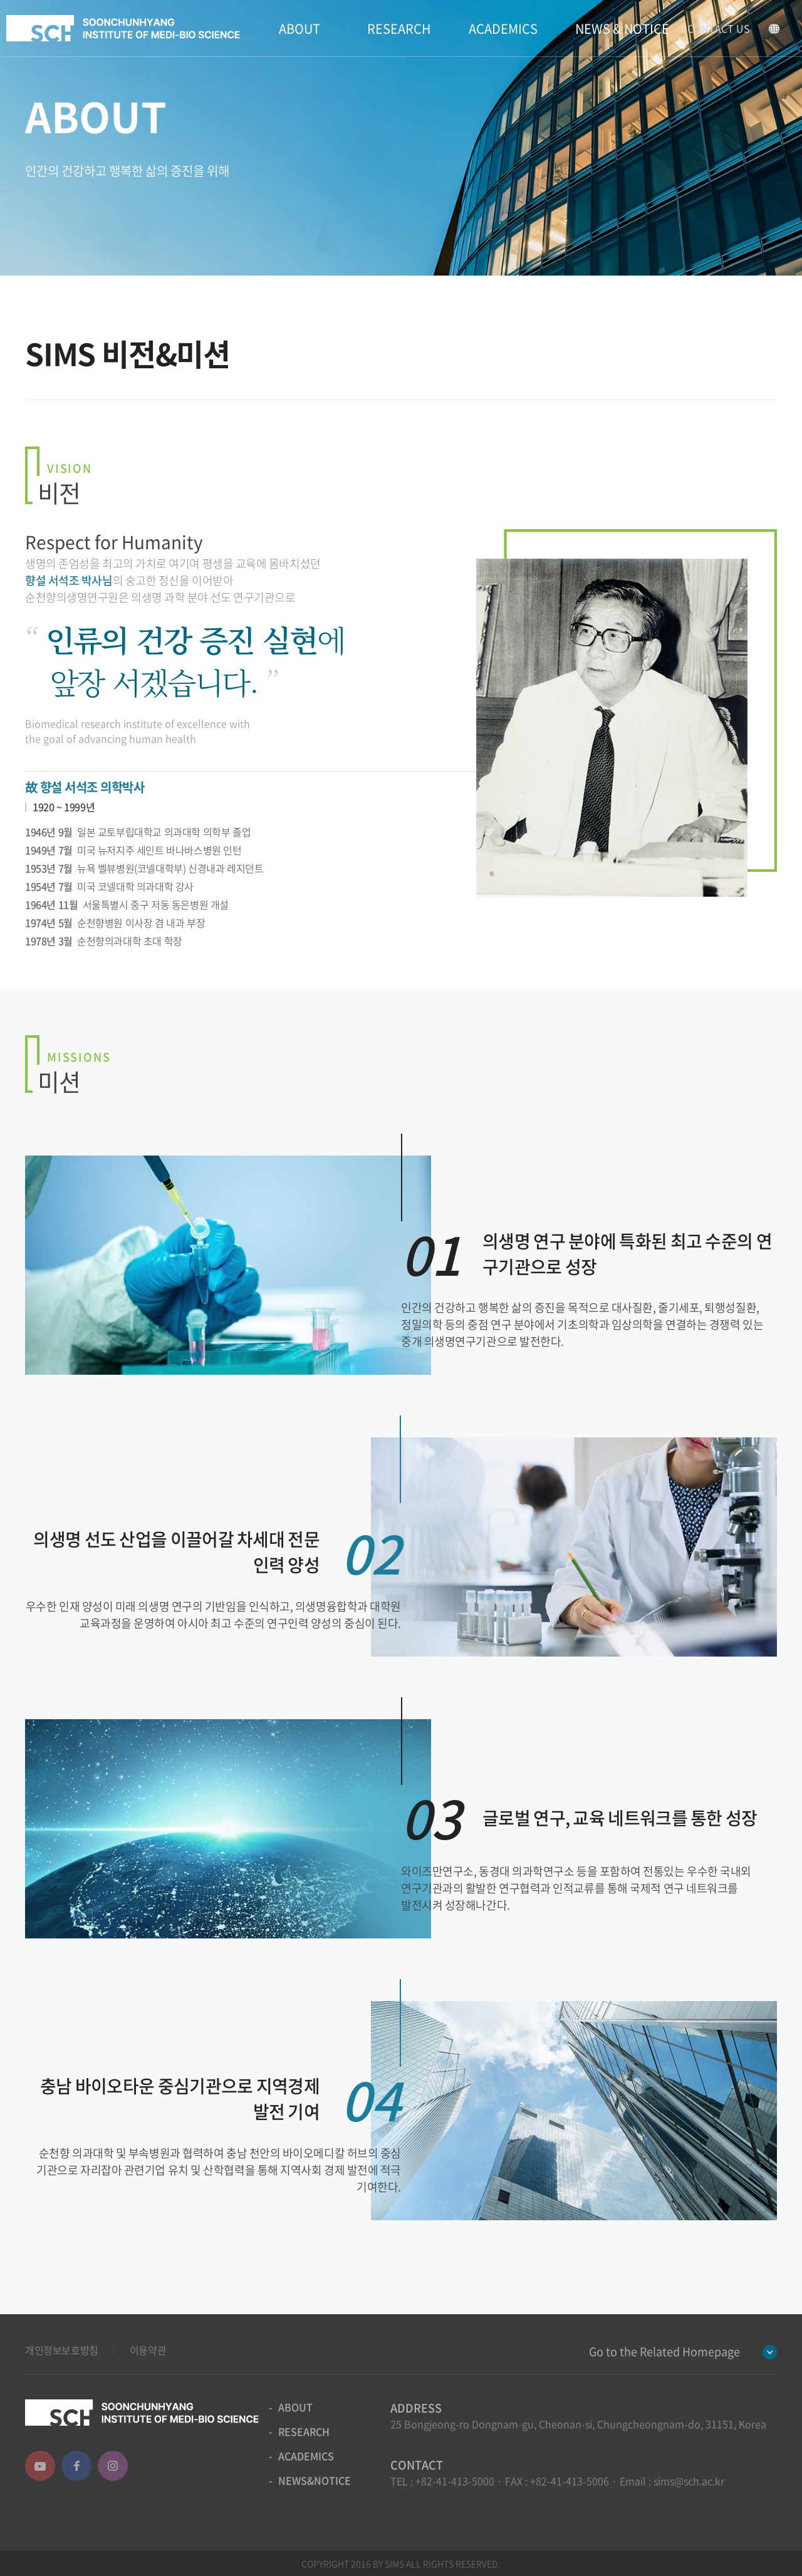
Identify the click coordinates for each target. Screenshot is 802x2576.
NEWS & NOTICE (622, 28)
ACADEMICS (503, 28)
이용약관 (148, 2349)
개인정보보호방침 (61, 2349)
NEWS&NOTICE (314, 2480)
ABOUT (299, 28)
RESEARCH (399, 28)
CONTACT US (718, 28)
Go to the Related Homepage (664, 2351)
